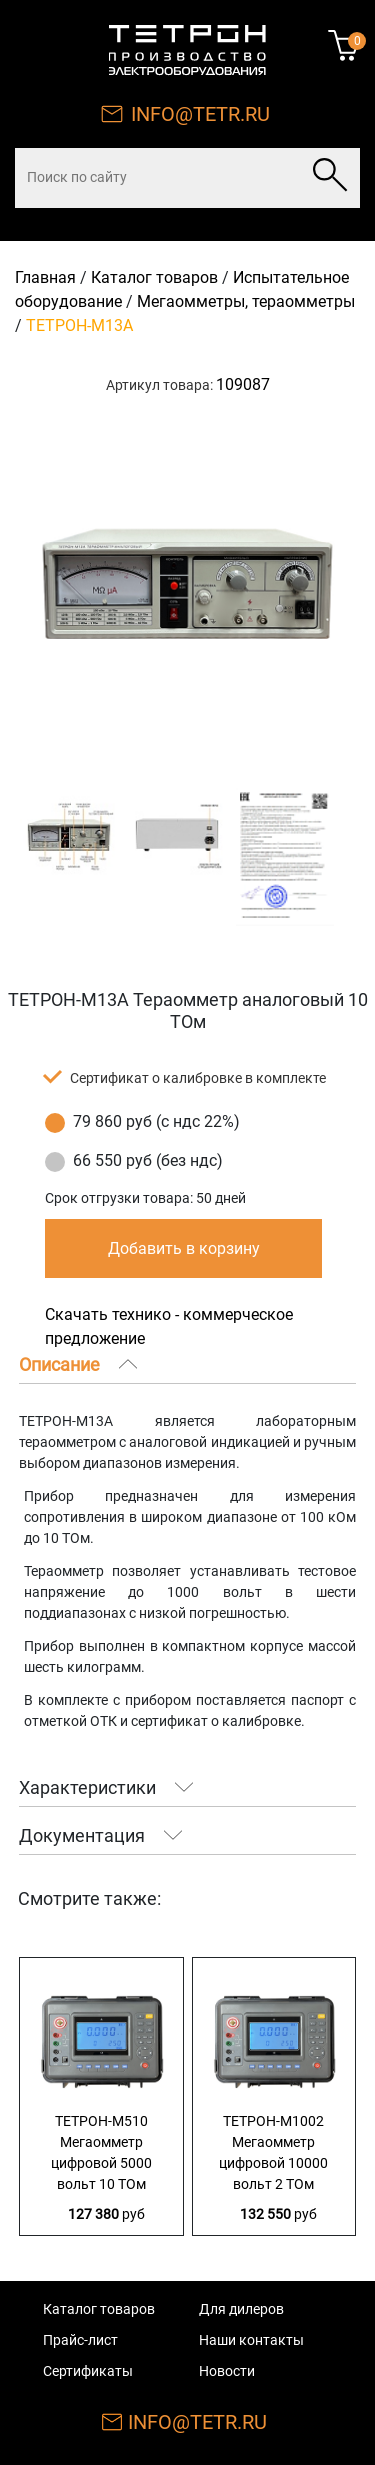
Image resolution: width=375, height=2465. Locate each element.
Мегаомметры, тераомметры (246, 301)
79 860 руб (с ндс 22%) (156, 1121)
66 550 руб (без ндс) (148, 1160)
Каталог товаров (154, 277)
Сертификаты (88, 2371)
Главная (45, 277)
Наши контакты (251, 2340)
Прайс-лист (80, 2340)
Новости (227, 2371)
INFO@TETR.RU (200, 114)
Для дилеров (241, 2309)
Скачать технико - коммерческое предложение (169, 1326)
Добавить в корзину (184, 1248)
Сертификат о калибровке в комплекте (198, 1078)
